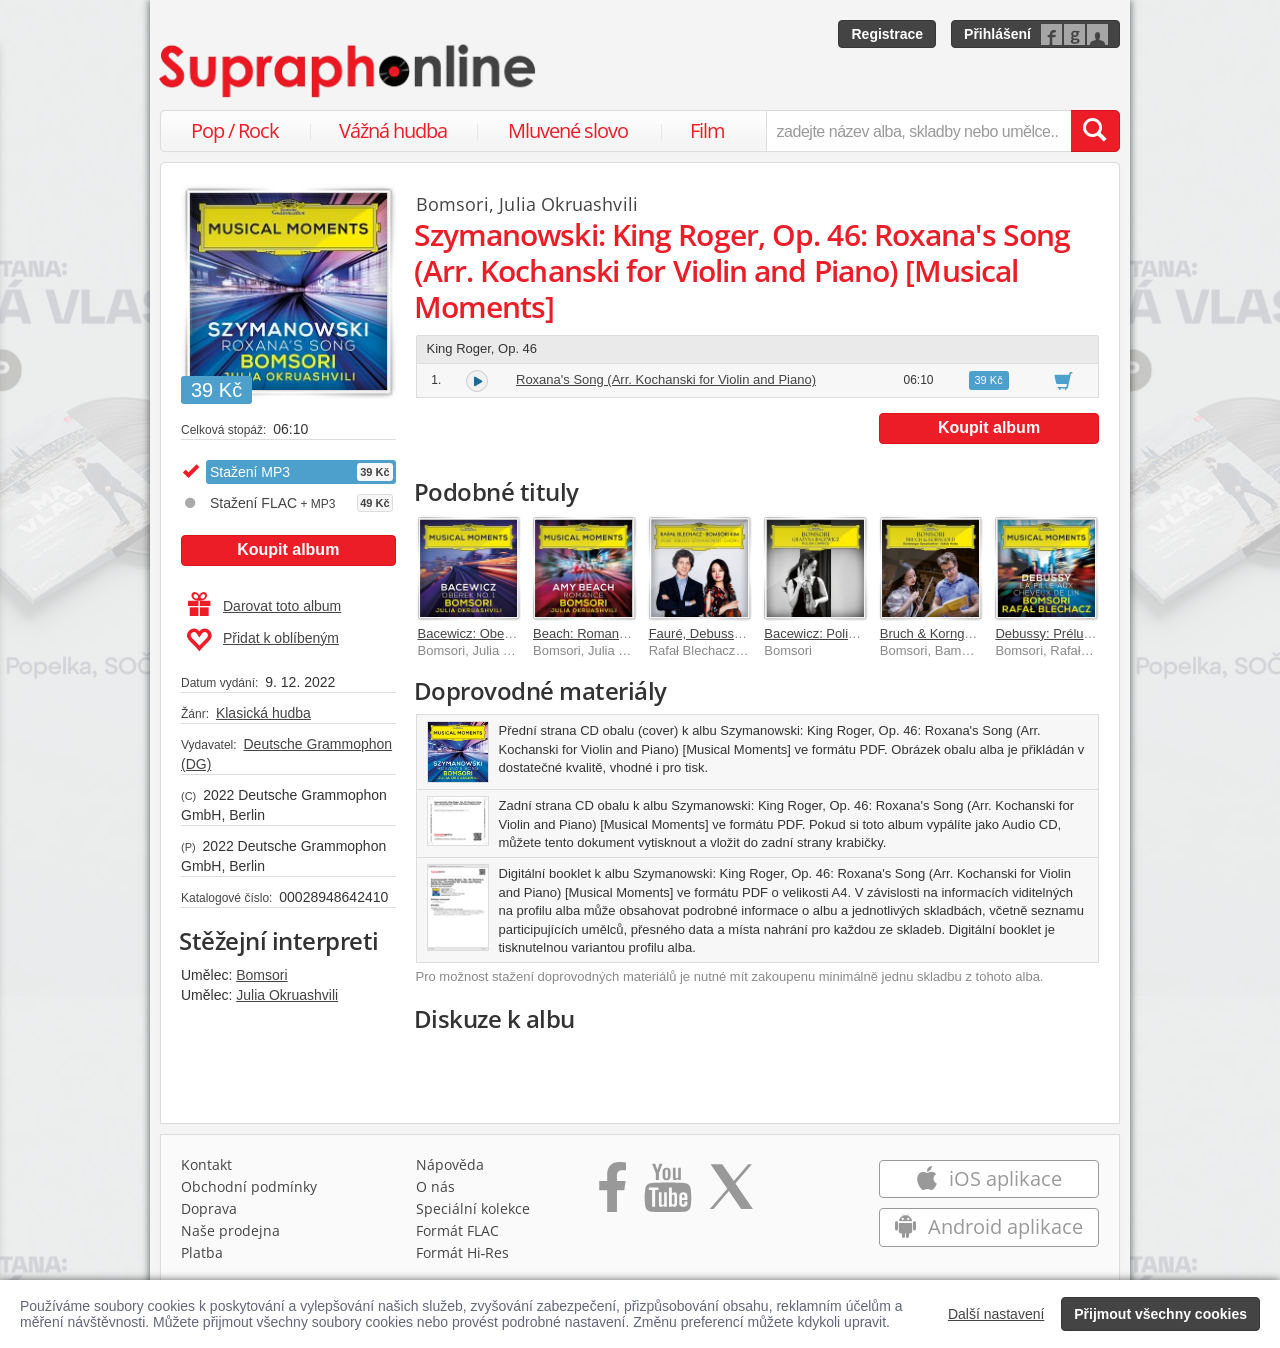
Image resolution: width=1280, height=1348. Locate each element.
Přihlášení (997, 34)
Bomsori (261, 975)
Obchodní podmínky (249, 1186)
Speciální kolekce (473, 1208)
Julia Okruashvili (287, 995)
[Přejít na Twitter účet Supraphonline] (731, 1194)
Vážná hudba (393, 130)
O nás (435, 1186)
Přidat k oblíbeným (262, 640)
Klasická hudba (263, 713)
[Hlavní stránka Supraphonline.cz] (349, 71)
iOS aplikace (988, 1178)
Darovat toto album (264, 606)
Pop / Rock (235, 130)
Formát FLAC (457, 1230)
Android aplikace (988, 1226)
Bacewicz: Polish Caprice (837, 633)
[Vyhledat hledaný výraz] (1095, 131)
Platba (202, 1252)
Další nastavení (996, 1314)
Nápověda (450, 1164)
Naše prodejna (230, 1230)
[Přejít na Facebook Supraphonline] (612, 1194)
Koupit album (288, 549)
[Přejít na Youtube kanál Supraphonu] (667, 1194)
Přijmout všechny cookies (1160, 1314)
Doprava (209, 1208)
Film (707, 130)
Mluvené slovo (568, 130)
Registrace (887, 34)
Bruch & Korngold (931, 633)
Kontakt (206, 1164)
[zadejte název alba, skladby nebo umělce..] (918, 131)
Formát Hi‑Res (463, 1252)
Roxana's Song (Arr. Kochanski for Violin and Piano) (666, 379)
